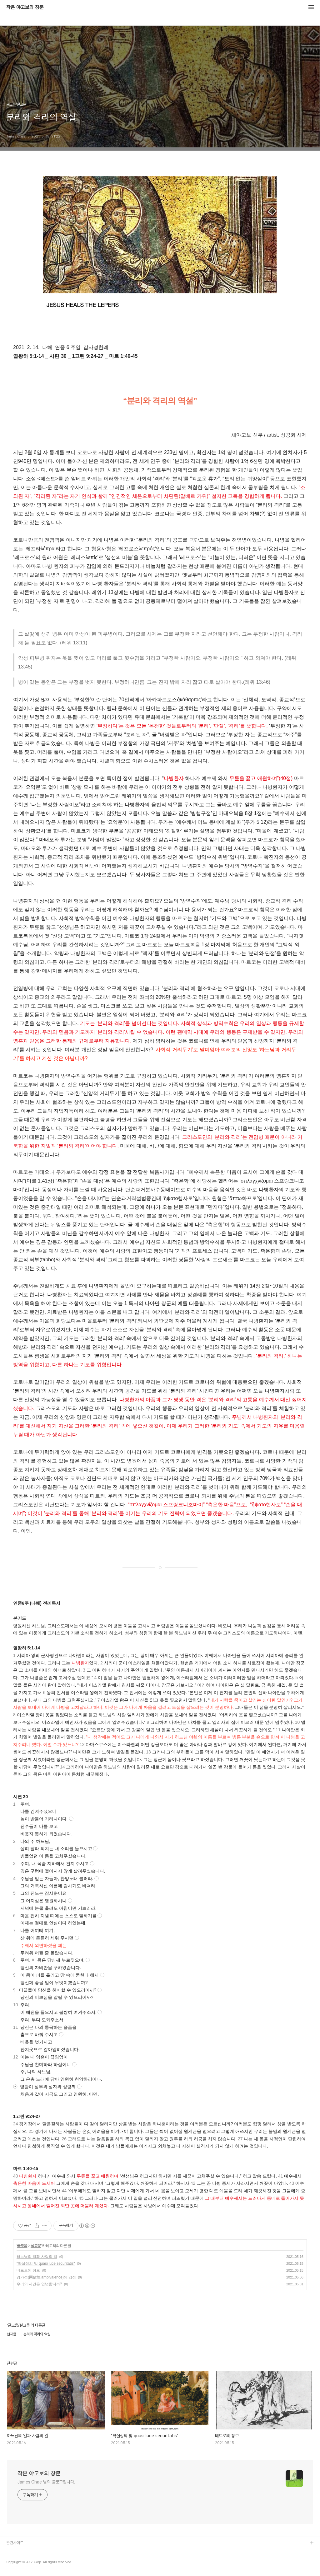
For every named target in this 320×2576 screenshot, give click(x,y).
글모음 (22, 2245)
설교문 (36, 2245)
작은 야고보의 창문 (25, 7)
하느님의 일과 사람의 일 (37, 2256)
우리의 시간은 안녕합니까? (39, 2284)
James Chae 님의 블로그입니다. (46, 2481)
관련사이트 (14, 2542)
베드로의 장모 (28, 2270)
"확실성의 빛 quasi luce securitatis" (46, 2263)
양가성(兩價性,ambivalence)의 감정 (46, 2277)
